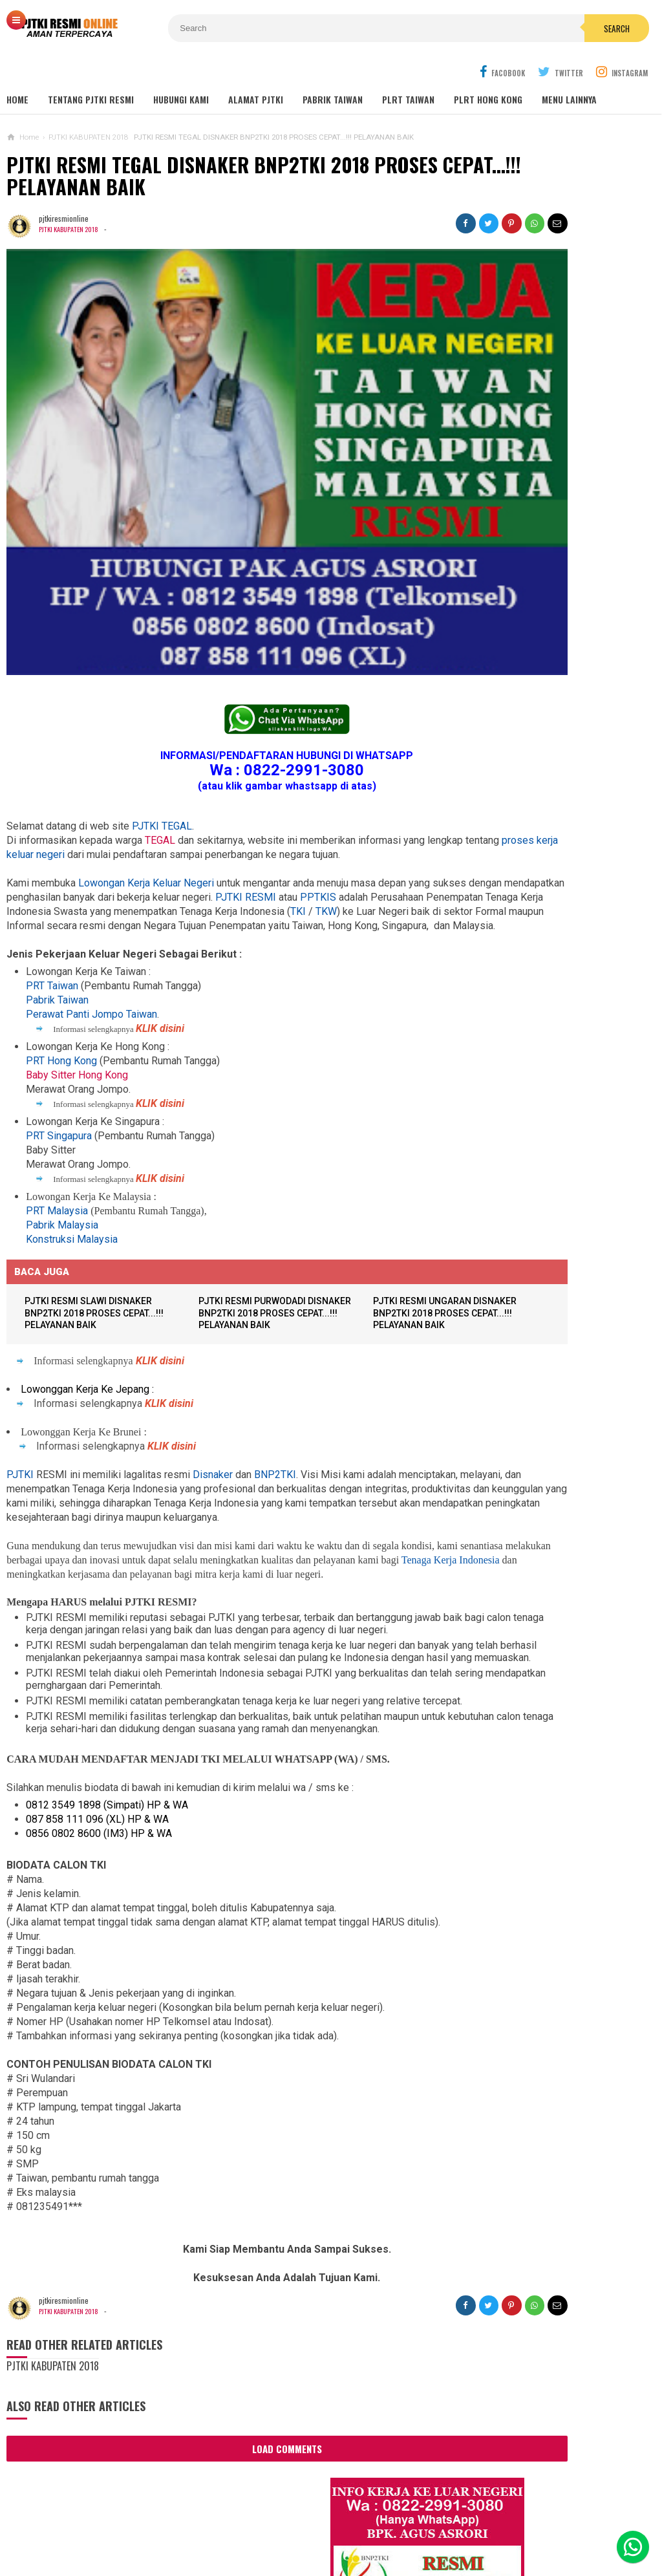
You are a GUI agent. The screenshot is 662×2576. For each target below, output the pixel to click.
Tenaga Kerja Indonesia (143, 1512)
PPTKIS (79, 806)
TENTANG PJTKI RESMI (91, 71)
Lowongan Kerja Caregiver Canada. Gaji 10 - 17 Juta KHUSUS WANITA (547, 1021)
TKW (219, 820)
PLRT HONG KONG (488, 71)
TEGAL (160, 720)
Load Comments (227, 2450)
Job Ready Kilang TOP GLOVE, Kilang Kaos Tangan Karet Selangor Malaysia (557, 596)
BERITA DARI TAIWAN (496, 1331)
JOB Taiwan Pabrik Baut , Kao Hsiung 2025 (559, 495)
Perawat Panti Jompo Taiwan (91, 937)
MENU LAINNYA (569, 71)
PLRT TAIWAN (408, 71)
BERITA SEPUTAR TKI (496, 1351)
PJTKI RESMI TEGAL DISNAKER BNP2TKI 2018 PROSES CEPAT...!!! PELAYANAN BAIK (222, 147)
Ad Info (258, 2523)
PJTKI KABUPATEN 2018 (72, 200)
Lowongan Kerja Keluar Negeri (146, 777)
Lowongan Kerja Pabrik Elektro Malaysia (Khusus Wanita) (540, 1173)
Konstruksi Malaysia (72, 1162)
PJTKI (20, 1399)
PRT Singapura (59, 1059)
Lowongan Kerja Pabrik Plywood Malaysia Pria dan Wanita (541, 1072)
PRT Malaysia (57, 1134)
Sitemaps (94, 2523)
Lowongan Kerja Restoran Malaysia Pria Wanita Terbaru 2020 (553, 632)
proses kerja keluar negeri (139, 735)
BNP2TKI (275, 1399)
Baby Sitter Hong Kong (77, 998)
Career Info (562, 2523)
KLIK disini (160, 951)
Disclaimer (500, 2523)
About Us (146, 2523)
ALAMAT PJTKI (255, 71)
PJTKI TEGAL (162, 706)
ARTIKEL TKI (482, 1312)
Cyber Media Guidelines (338, 2523)
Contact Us (204, 2523)
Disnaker (213, 1399)
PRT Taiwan (52, 909)
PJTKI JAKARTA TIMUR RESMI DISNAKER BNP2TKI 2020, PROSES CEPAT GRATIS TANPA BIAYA (542, 1230)
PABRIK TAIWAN (333, 71)
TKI (190, 820)
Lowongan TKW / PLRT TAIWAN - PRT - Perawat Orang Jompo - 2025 (546, 907)
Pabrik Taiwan (57, 923)
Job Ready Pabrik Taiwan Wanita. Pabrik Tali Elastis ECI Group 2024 (561, 526)
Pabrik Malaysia (62, 1148)
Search (410, 28)
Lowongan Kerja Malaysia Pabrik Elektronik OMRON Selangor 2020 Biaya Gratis (559, 561)
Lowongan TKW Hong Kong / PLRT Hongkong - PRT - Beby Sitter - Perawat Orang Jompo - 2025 (543, 965)
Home (17, 71)
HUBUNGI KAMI (181, 71)
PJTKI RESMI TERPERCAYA (327, 2544)
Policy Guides (433, 2523)
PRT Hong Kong (61, 984)
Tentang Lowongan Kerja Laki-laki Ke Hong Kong (545, 1122)
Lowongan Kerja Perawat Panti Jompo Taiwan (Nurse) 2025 (540, 857)
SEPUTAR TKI (484, 1370)
